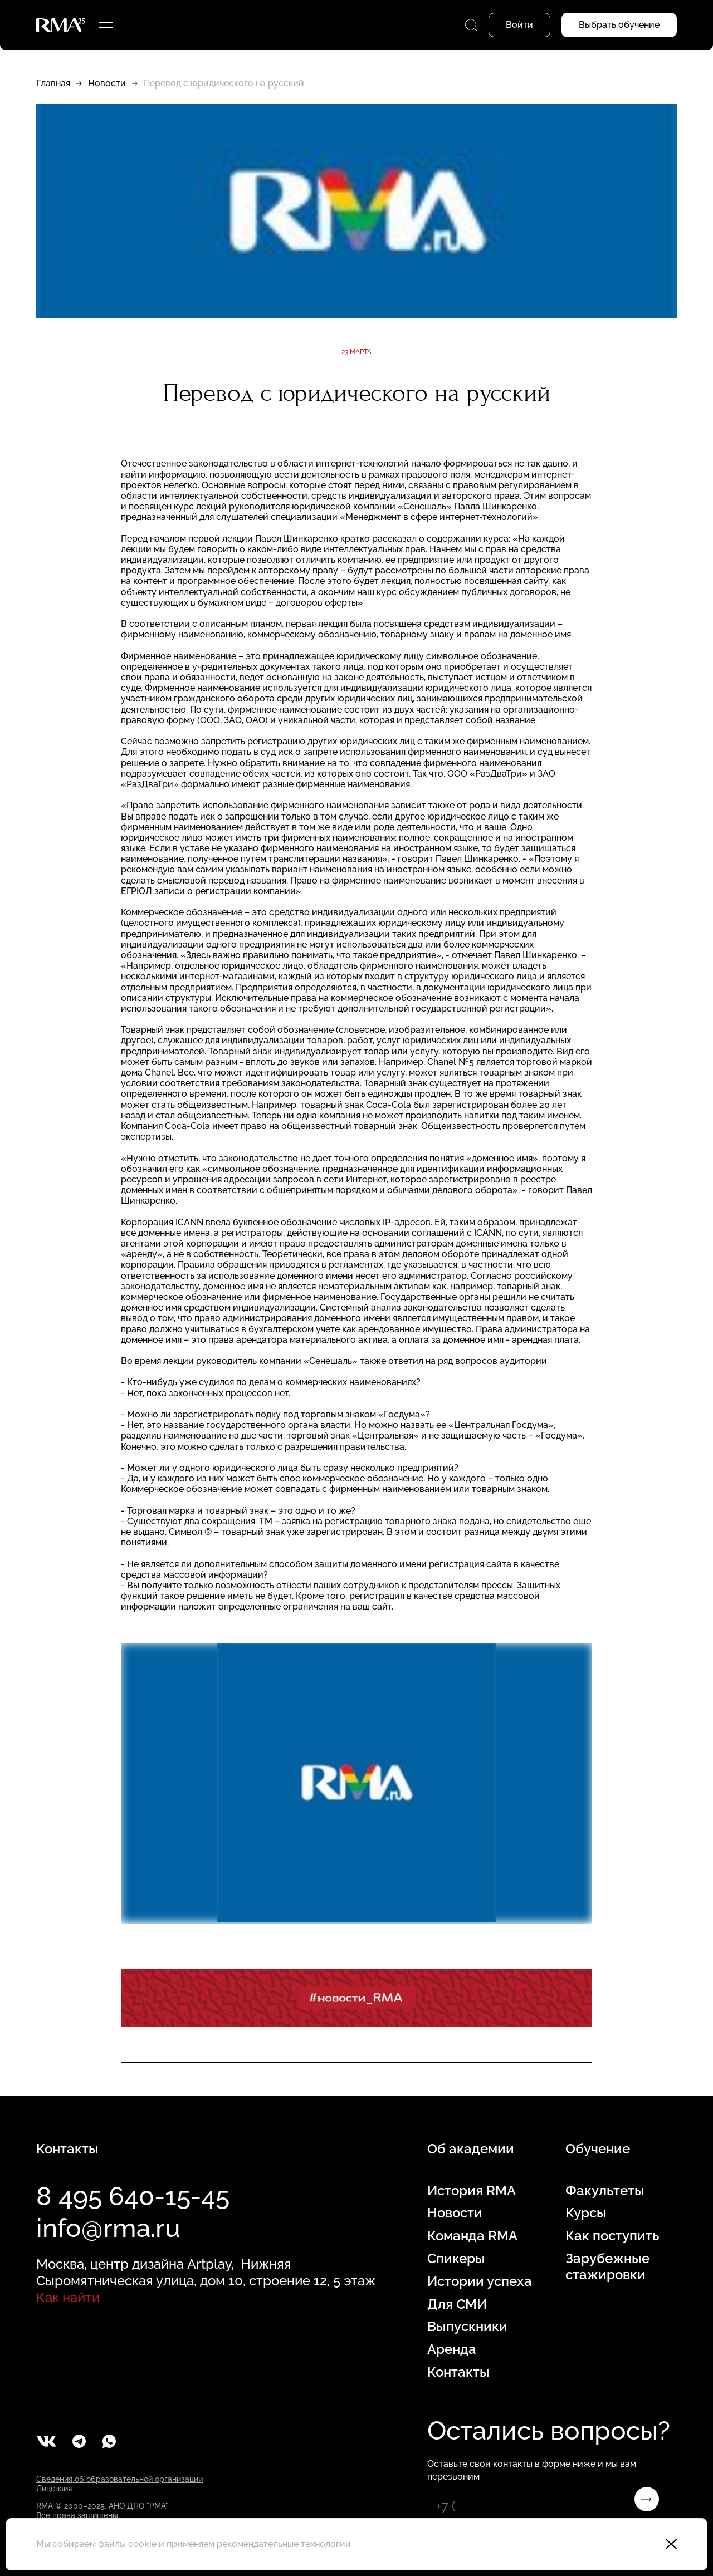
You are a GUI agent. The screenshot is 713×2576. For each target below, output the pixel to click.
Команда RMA (472, 2236)
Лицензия (54, 2488)
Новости (107, 83)
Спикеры (456, 2258)
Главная (53, 83)
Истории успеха (479, 2281)
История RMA (471, 2191)
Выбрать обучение (619, 24)
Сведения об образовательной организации (119, 2479)
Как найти (68, 2297)
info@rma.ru (108, 2228)
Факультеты (604, 2191)
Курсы (586, 2213)
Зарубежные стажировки (607, 2267)
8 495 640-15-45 (132, 2196)
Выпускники (467, 2326)
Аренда (451, 2349)
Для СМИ (457, 2304)
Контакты (458, 2372)
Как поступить (612, 2236)
